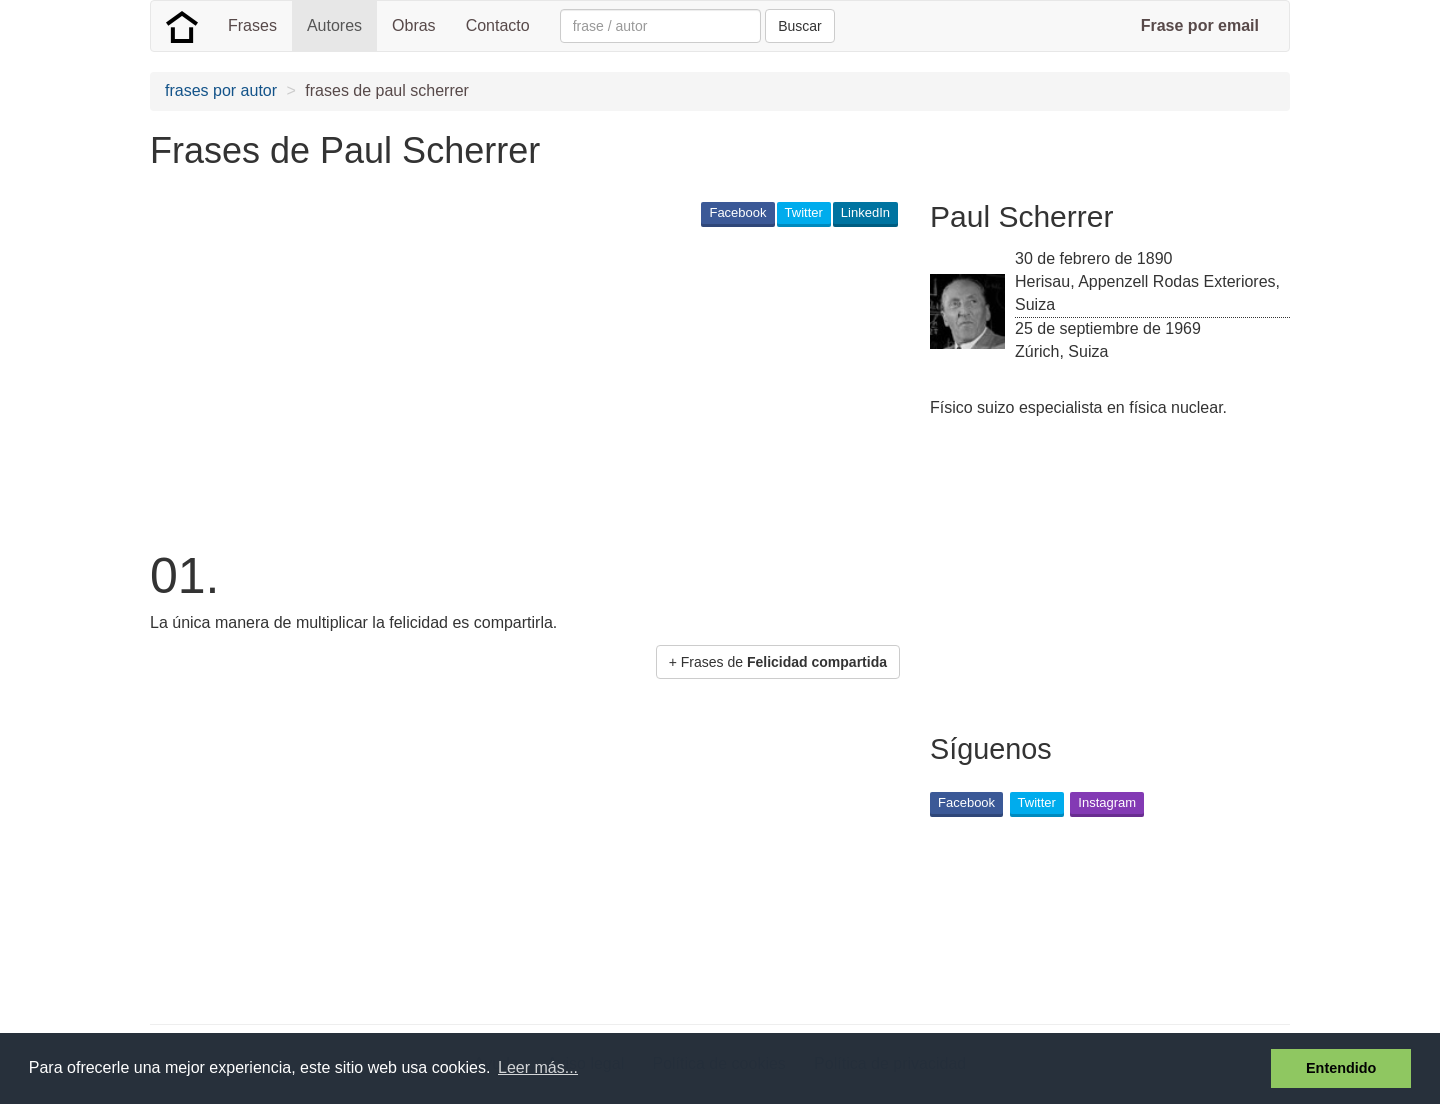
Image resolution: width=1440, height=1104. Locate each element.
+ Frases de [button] (778, 662)
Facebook (737, 212)
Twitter (804, 212)
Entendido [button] (1341, 1068)
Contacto (498, 25)
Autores (334, 25)
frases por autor (221, 90)
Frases (252, 25)
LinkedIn (865, 212)
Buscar (800, 26)
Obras (414, 25)
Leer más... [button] (538, 1067)
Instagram (1107, 802)
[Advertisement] (514, 386)
